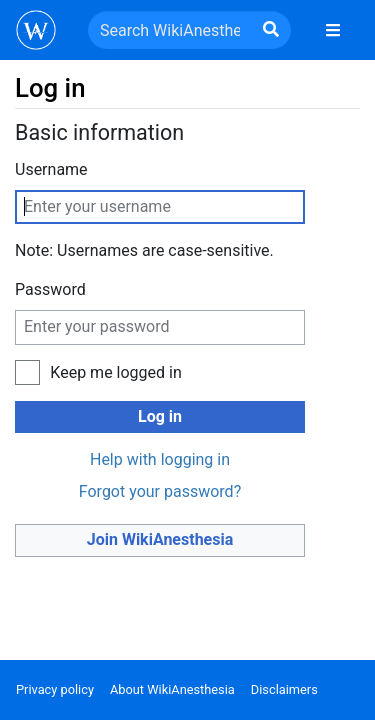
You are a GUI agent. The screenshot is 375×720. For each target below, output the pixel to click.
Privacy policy (55, 689)
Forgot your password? (160, 491)
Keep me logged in (115, 372)
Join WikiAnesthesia (160, 539)
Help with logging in (160, 459)
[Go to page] (271, 30)
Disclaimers (284, 689)
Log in (160, 416)
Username (51, 169)
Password (50, 289)
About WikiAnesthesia (172, 689)
